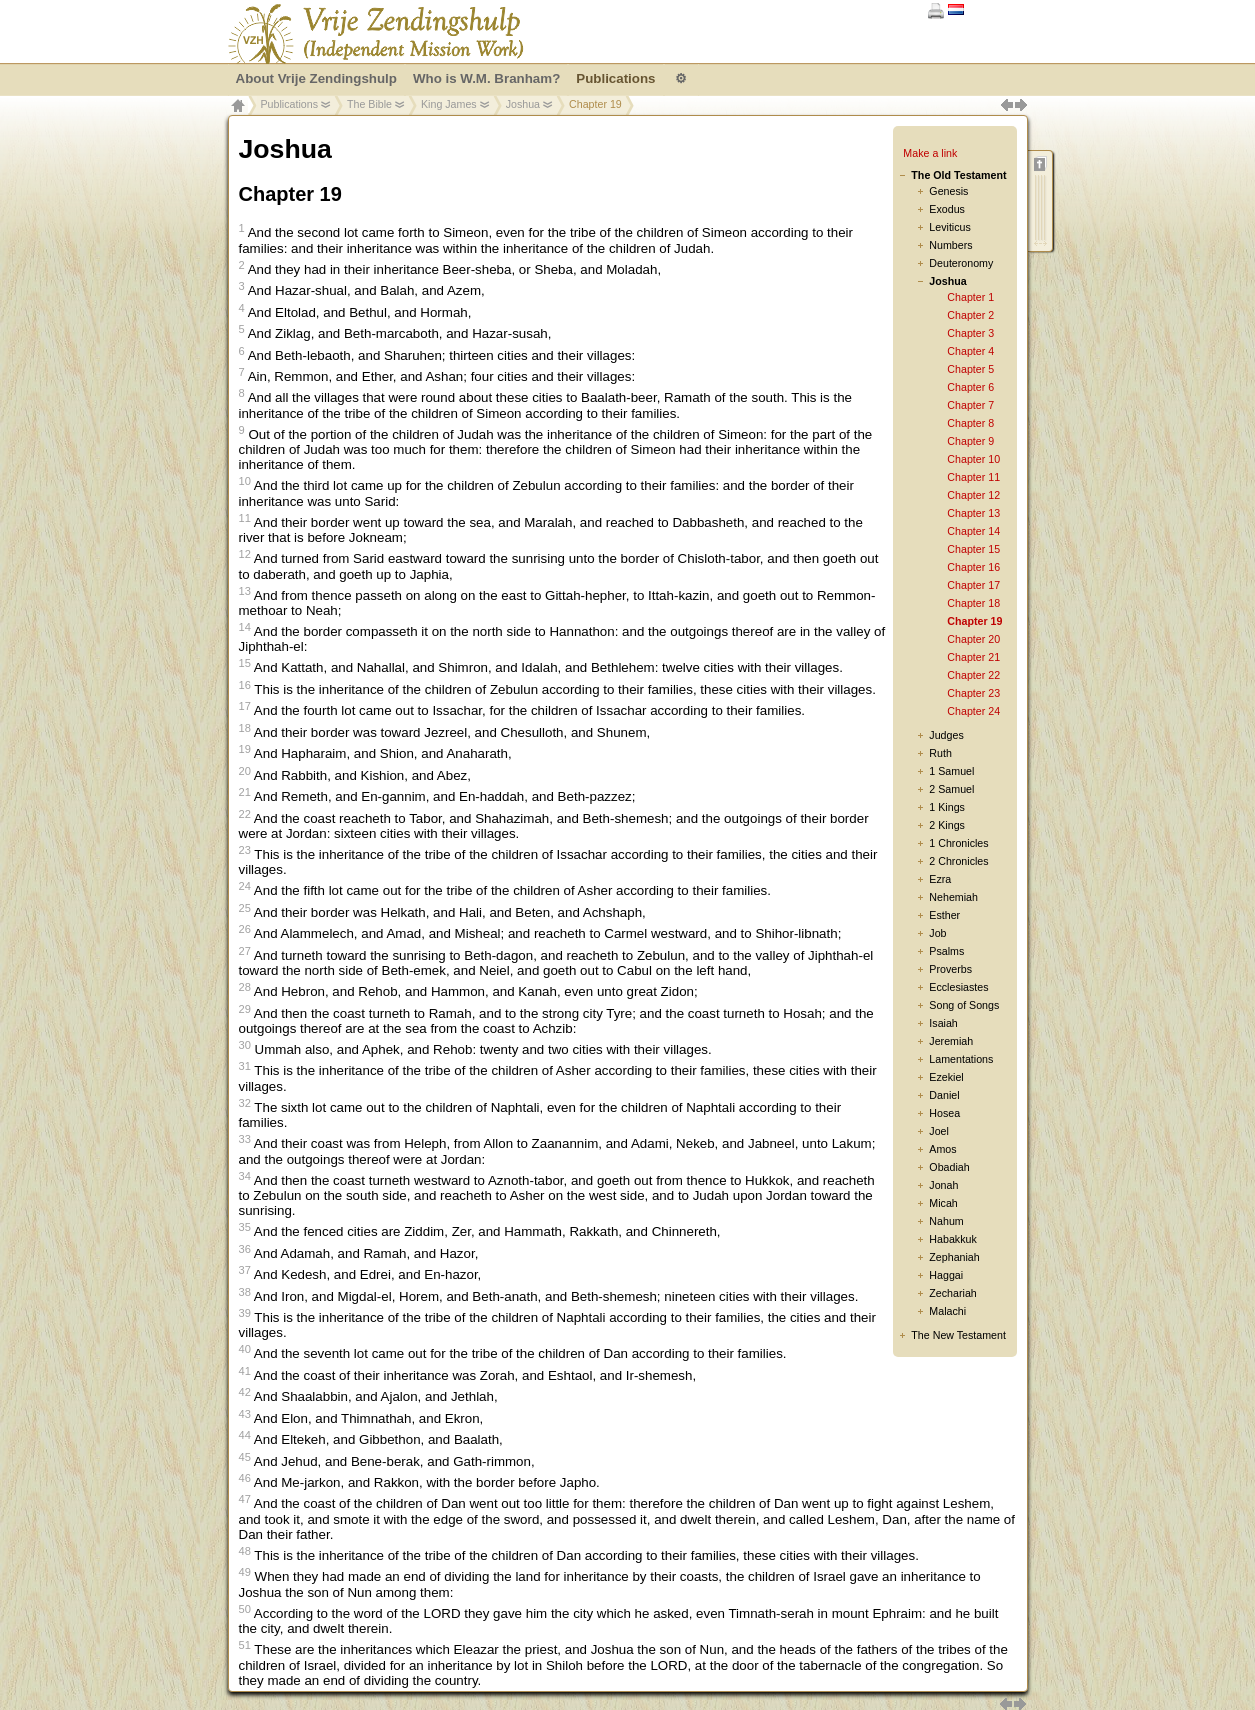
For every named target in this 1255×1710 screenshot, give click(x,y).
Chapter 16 (973, 567)
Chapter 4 (970, 351)
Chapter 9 (970, 441)
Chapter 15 (973, 549)
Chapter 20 (973, 639)
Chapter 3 (970, 333)
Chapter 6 (970, 387)
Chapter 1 (970, 297)
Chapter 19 (974, 621)
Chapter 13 (973, 513)
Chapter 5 (970, 369)
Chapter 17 (973, 585)
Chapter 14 (973, 531)
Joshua (523, 104)
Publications (289, 104)
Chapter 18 (973, 603)
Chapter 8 (970, 423)
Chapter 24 (973, 711)
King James (449, 104)
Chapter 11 (973, 477)
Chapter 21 (973, 657)
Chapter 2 (970, 315)
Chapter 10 (973, 459)
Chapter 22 (973, 675)
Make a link (930, 153)
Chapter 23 (973, 693)
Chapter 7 (970, 405)
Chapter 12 (973, 495)
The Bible (369, 104)
